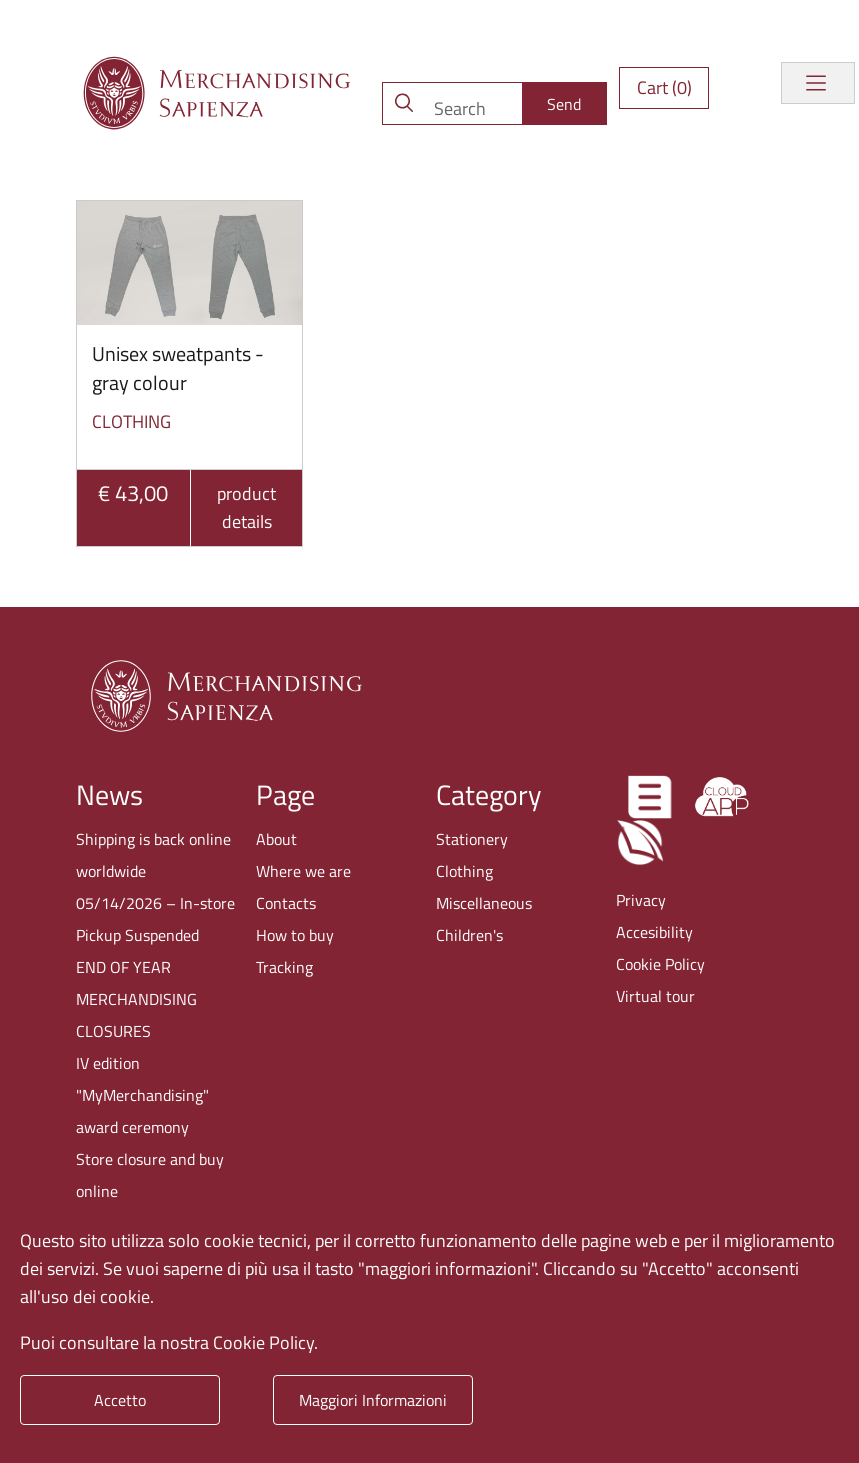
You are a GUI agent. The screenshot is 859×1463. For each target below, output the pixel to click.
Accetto (120, 1400)
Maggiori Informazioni (373, 1400)
